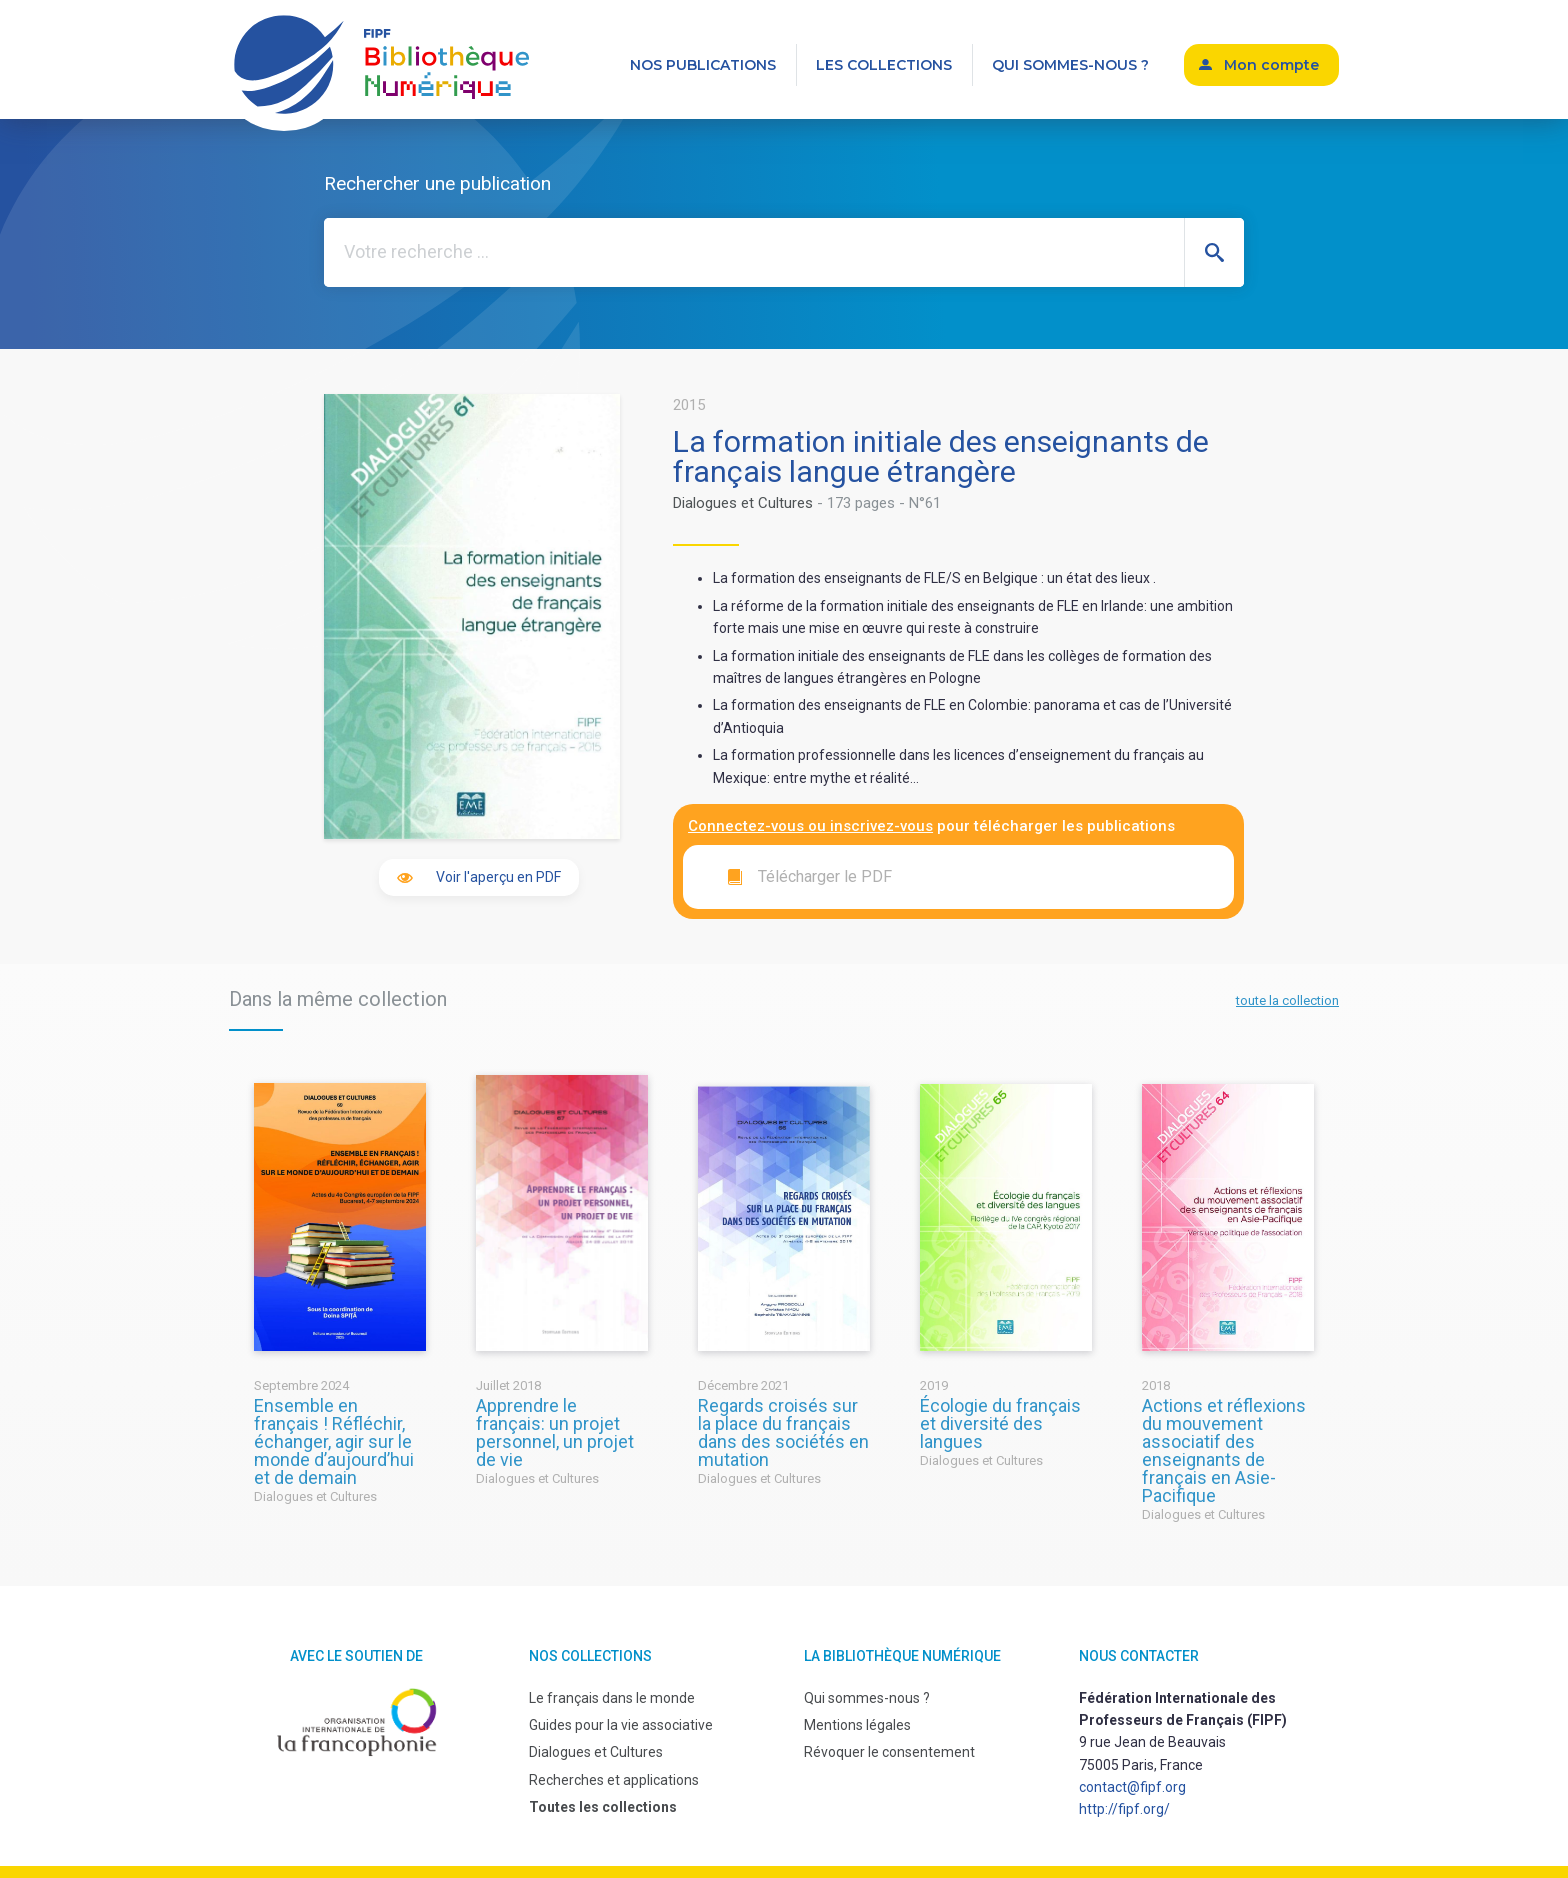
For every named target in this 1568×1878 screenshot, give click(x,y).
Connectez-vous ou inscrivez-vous (810, 826)
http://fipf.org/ (1124, 1809)
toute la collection (1287, 1000)
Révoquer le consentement (889, 1752)
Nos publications (703, 65)
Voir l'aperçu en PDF (498, 877)
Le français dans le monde (612, 1698)
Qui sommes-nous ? (1070, 65)
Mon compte (1271, 65)
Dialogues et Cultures (743, 503)
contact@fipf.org (1132, 1787)
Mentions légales (857, 1725)
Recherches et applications (614, 1780)
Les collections (884, 65)
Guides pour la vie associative (621, 1725)
